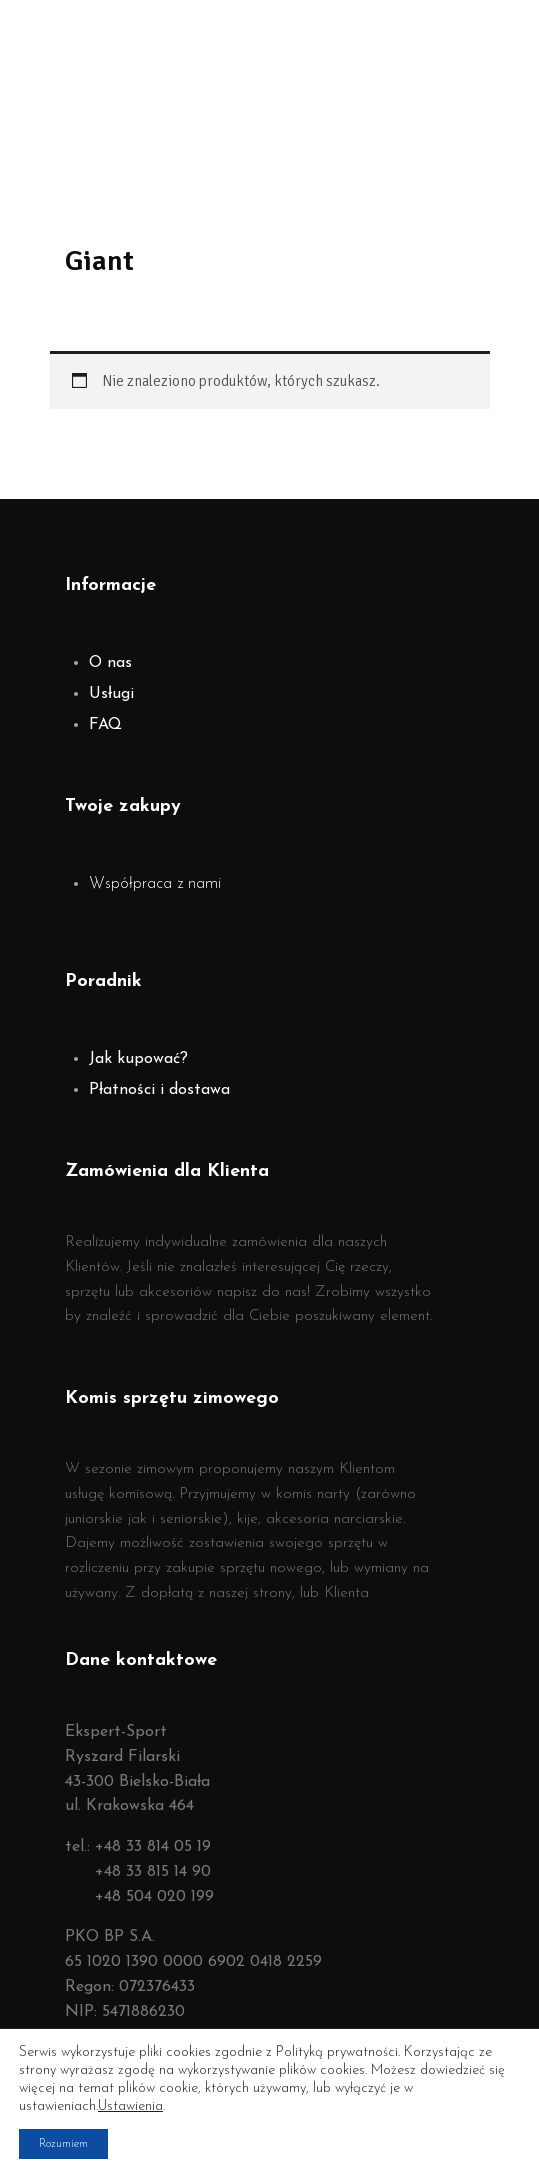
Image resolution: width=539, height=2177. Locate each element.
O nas (110, 663)
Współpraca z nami (155, 884)
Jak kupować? (138, 1059)
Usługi (111, 694)
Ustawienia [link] (130, 2106)
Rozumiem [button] (63, 2144)
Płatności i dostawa (159, 1090)
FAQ (105, 725)
